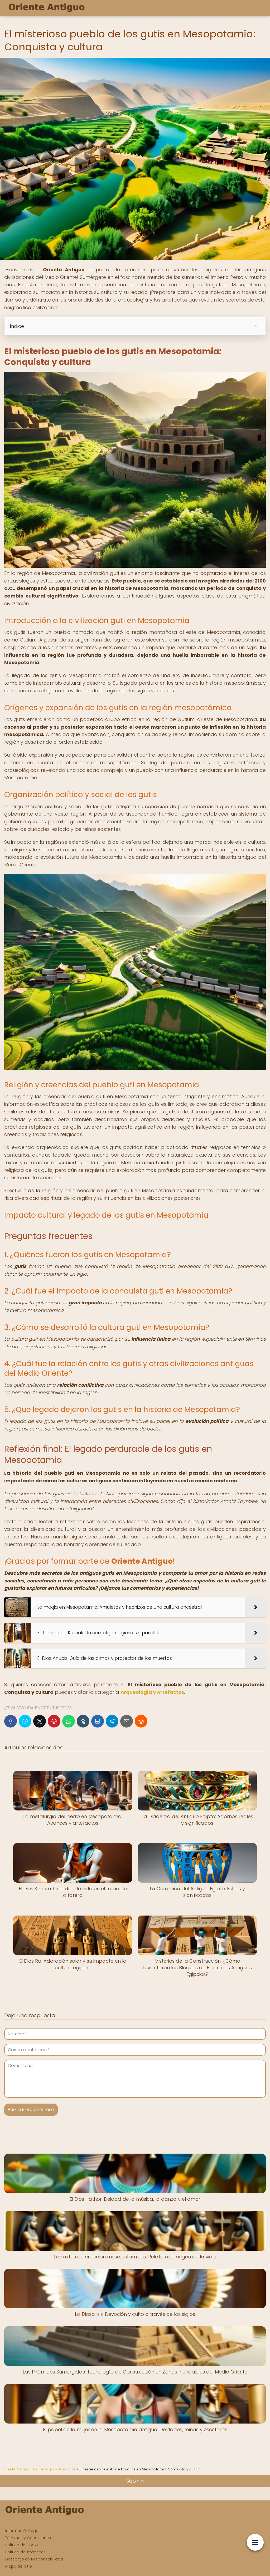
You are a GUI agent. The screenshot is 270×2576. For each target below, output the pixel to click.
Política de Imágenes (25, 2552)
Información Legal (22, 2530)
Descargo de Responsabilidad (34, 2559)
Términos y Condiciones (28, 2537)
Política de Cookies (23, 2545)
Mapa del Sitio (18, 2566)
